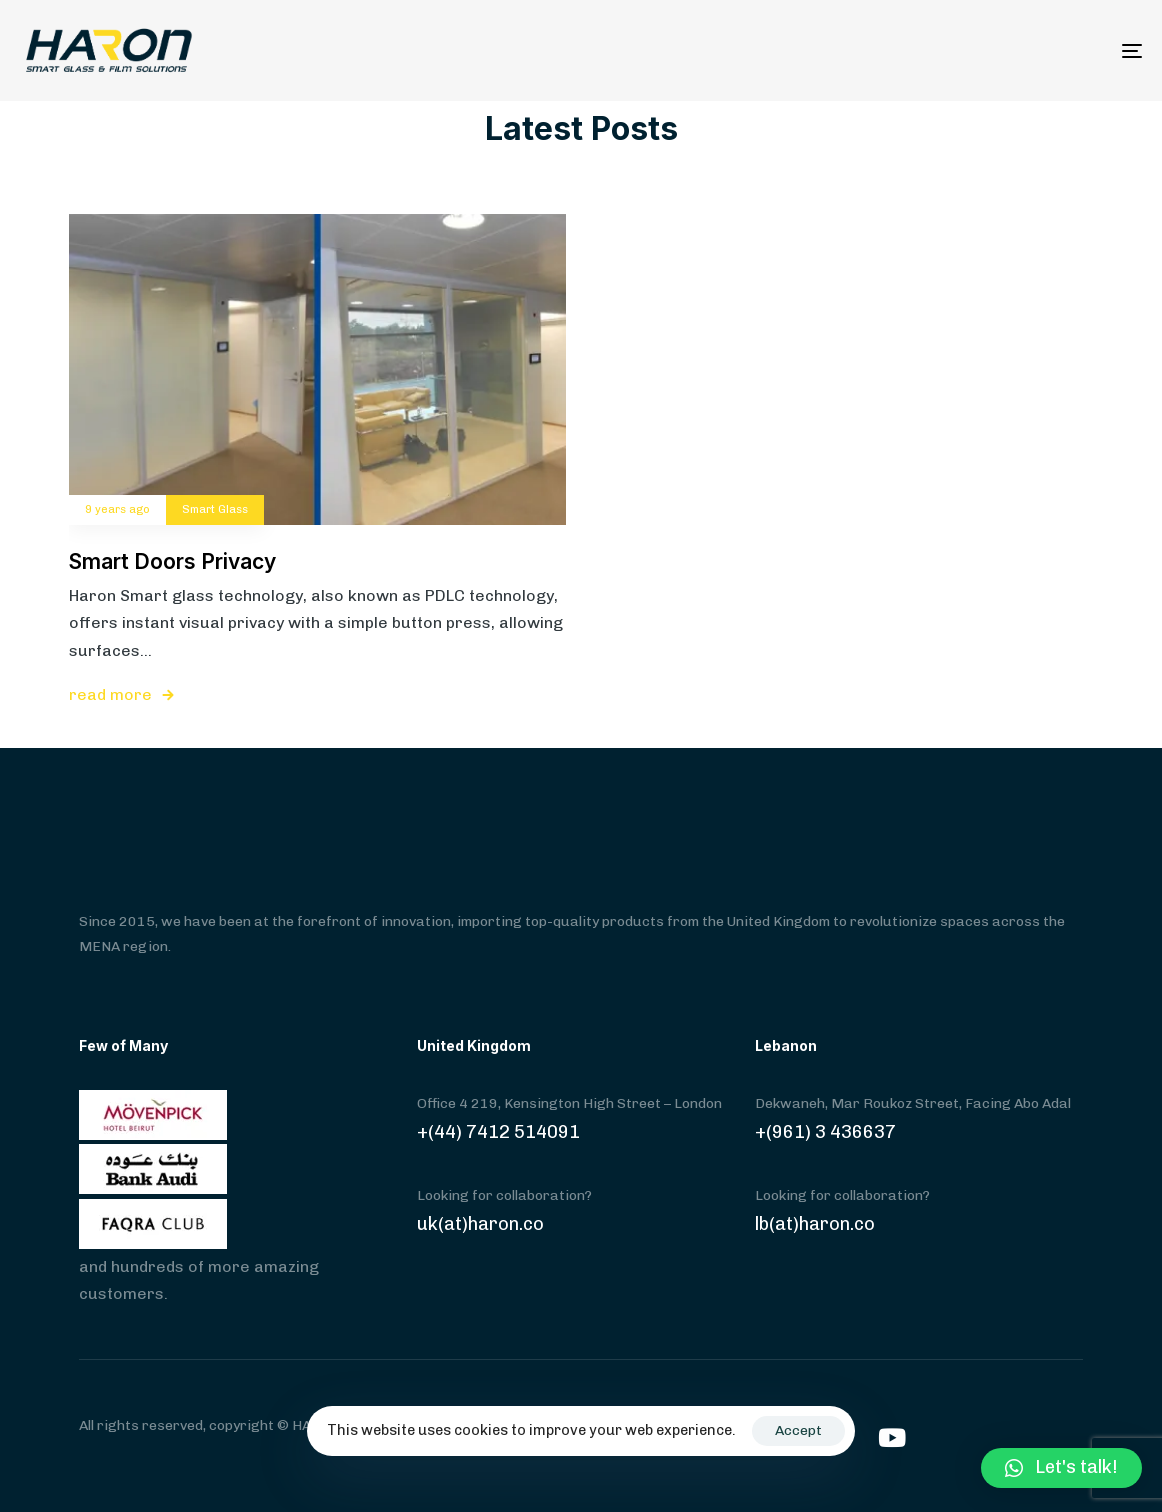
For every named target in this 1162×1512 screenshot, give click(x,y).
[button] (1061, 1468)
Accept (798, 1430)
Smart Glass (215, 509)
